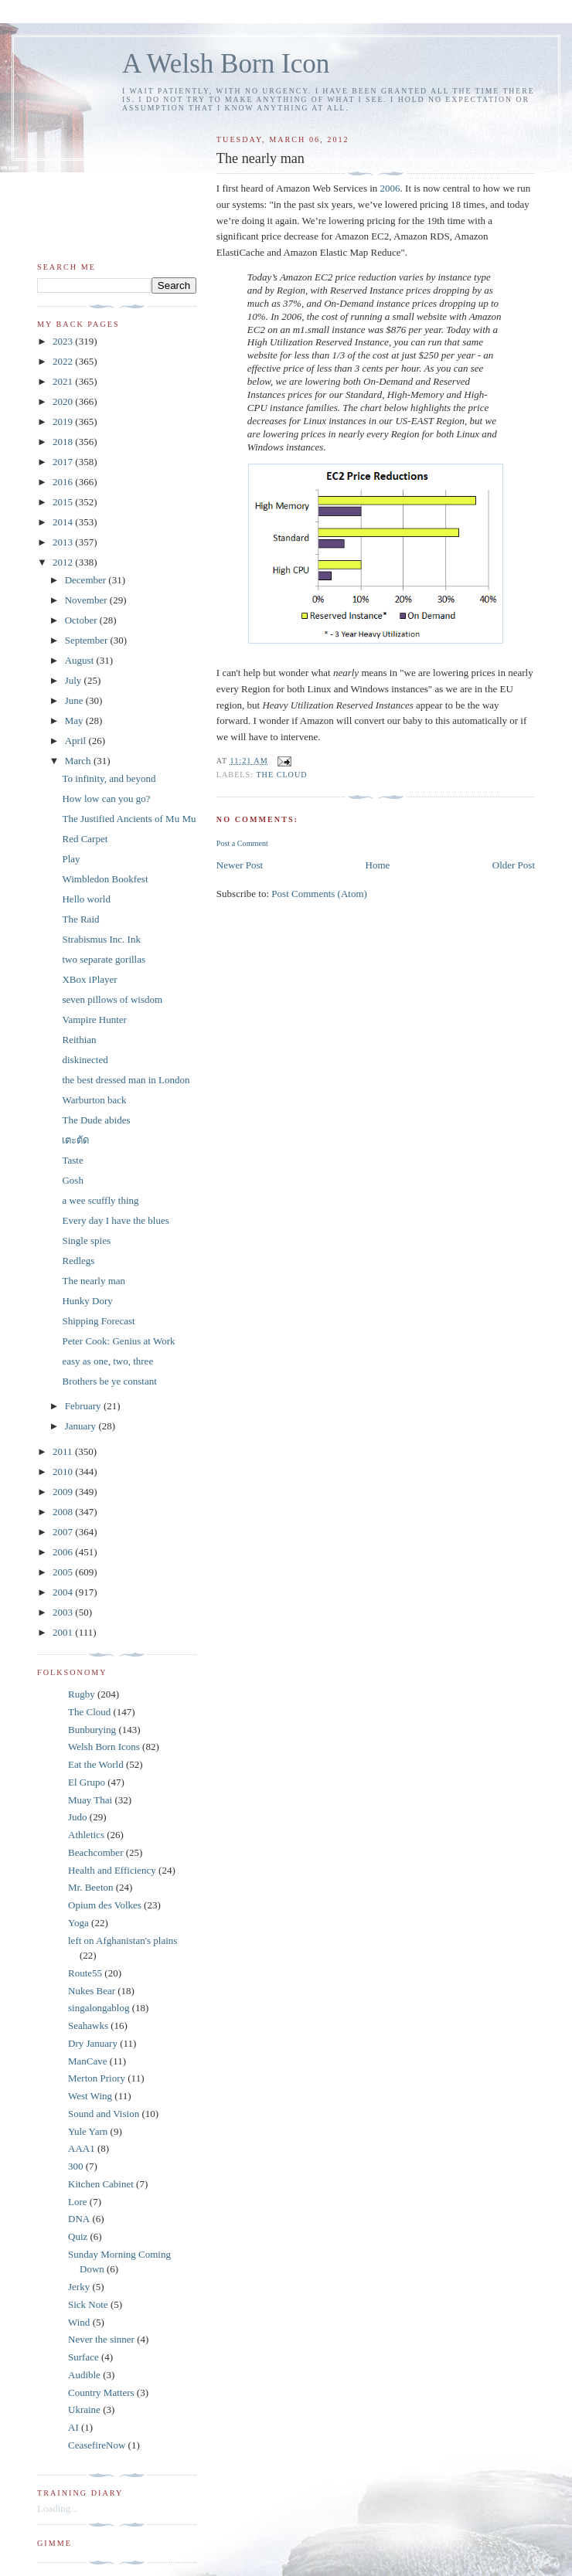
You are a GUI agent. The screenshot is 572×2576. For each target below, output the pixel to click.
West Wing (90, 2096)
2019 (64, 421)
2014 (64, 522)
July (74, 680)
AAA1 (81, 2148)
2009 (64, 1491)
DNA (79, 2218)
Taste (72, 1160)
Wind (79, 2322)
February (84, 1406)
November (87, 600)
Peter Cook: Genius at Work (118, 1341)
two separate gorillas (103, 959)
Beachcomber (95, 1852)
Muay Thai (90, 1800)
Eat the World (96, 1764)
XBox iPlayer (89, 979)
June (75, 700)
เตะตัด (75, 1140)
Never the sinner (101, 2339)
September (88, 640)
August (81, 660)
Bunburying (92, 1729)
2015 (64, 502)
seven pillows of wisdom (112, 999)
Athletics (86, 1834)
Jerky (79, 2286)
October (82, 620)
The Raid (80, 919)
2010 (64, 1471)
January (82, 1426)
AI (73, 2427)
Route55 (85, 1973)
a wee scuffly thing (100, 1200)
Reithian (79, 1039)
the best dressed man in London (125, 1080)
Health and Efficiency (112, 1870)
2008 (64, 1511)
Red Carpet (84, 839)
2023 (64, 341)
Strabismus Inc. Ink (101, 939)
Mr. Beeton (91, 1887)
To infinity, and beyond (108, 778)
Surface (83, 2357)
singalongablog (98, 2008)
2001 (64, 1632)
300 (75, 2166)
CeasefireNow (96, 2445)
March (79, 760)
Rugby (81, 1694)
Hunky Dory (87, 1301)
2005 (64, 1572)
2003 (64, 1612)
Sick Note (88, 2304)
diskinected (84, 1059)
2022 (64, 361)
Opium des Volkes (104, 1905)
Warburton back (94, 1100)
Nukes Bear (91, 1991)
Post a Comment (242, 843)
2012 (64, 562)
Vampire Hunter (94, 1019)
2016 (64, 482)
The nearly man (93, 1280)
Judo (77, 1817)
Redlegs (78, 1260)
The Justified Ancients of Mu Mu (129, 818)
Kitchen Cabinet (101, 2184)
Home (378, 865)
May (75, 720)
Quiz (77, 2236)
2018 (64, 441)
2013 (64, 542)
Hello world (86, 899)
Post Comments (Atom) (319, 893)
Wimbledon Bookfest (105, 879)
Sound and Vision (103, 2113)
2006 (390, 188)
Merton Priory (96, 2078)
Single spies (86, 1240)
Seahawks (88, 2025)
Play (71, 859)
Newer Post (239, 865)
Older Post (513, 865)
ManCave (87, 2061)
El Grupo (86, 1782)
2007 (64, 1532)
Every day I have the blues (115, 1220)
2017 (64, 461)
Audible (84, 2375)
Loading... (57, 2508)
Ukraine (84, 2409)
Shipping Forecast (98, 1321)
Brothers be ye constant (109, 1381)
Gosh (72, 1180)
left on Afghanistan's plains (122, 1940)
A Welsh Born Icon (225, 64)
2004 (64, 1592)
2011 (64, 1451)
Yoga (78, 1923)
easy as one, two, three (107, 1361)
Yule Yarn (87, 2131)
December (87, 580)
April (77, 740)
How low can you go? (106, 798)
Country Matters (101, 2392)
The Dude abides (96, 1120)
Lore (77, 2201)
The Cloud (281, 774)
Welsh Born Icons (104, 1746)
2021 (64, 381)
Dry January (92, 2043)
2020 (64, 401)
